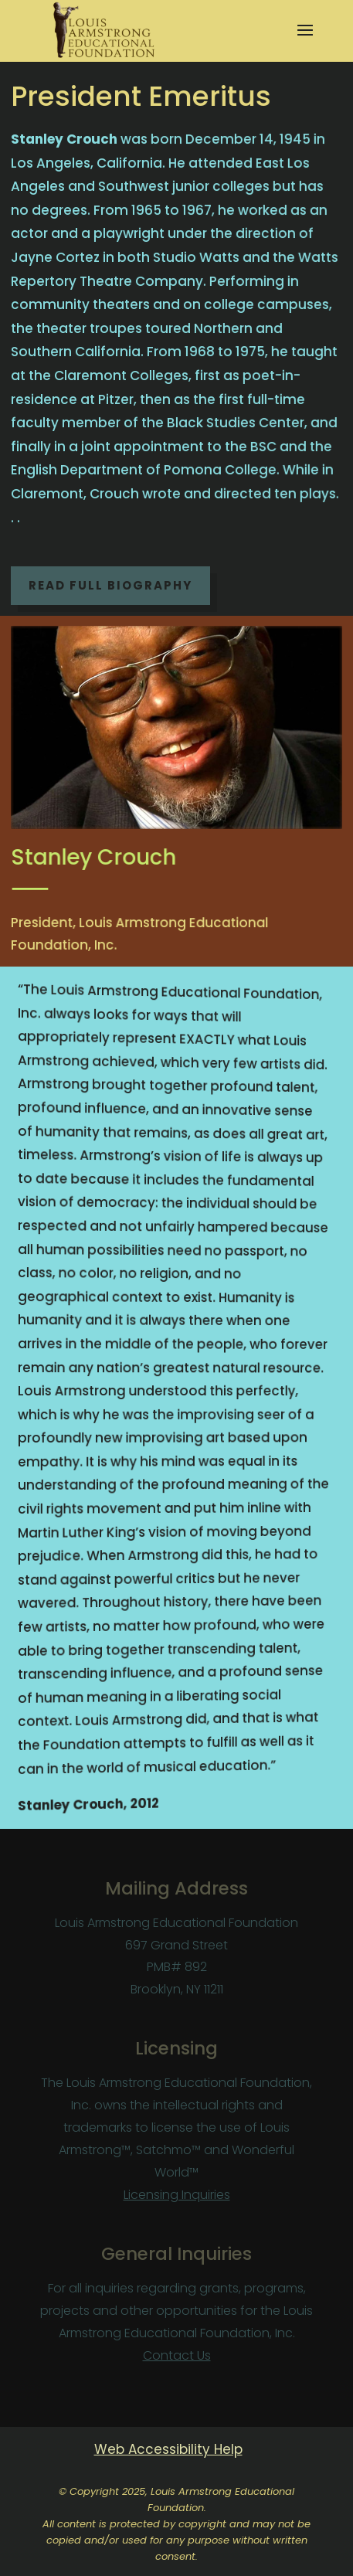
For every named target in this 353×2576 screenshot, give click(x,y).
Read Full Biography (110, 585)
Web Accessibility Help (168, 2449)
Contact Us (177, 2355)
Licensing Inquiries (177, 2195)
